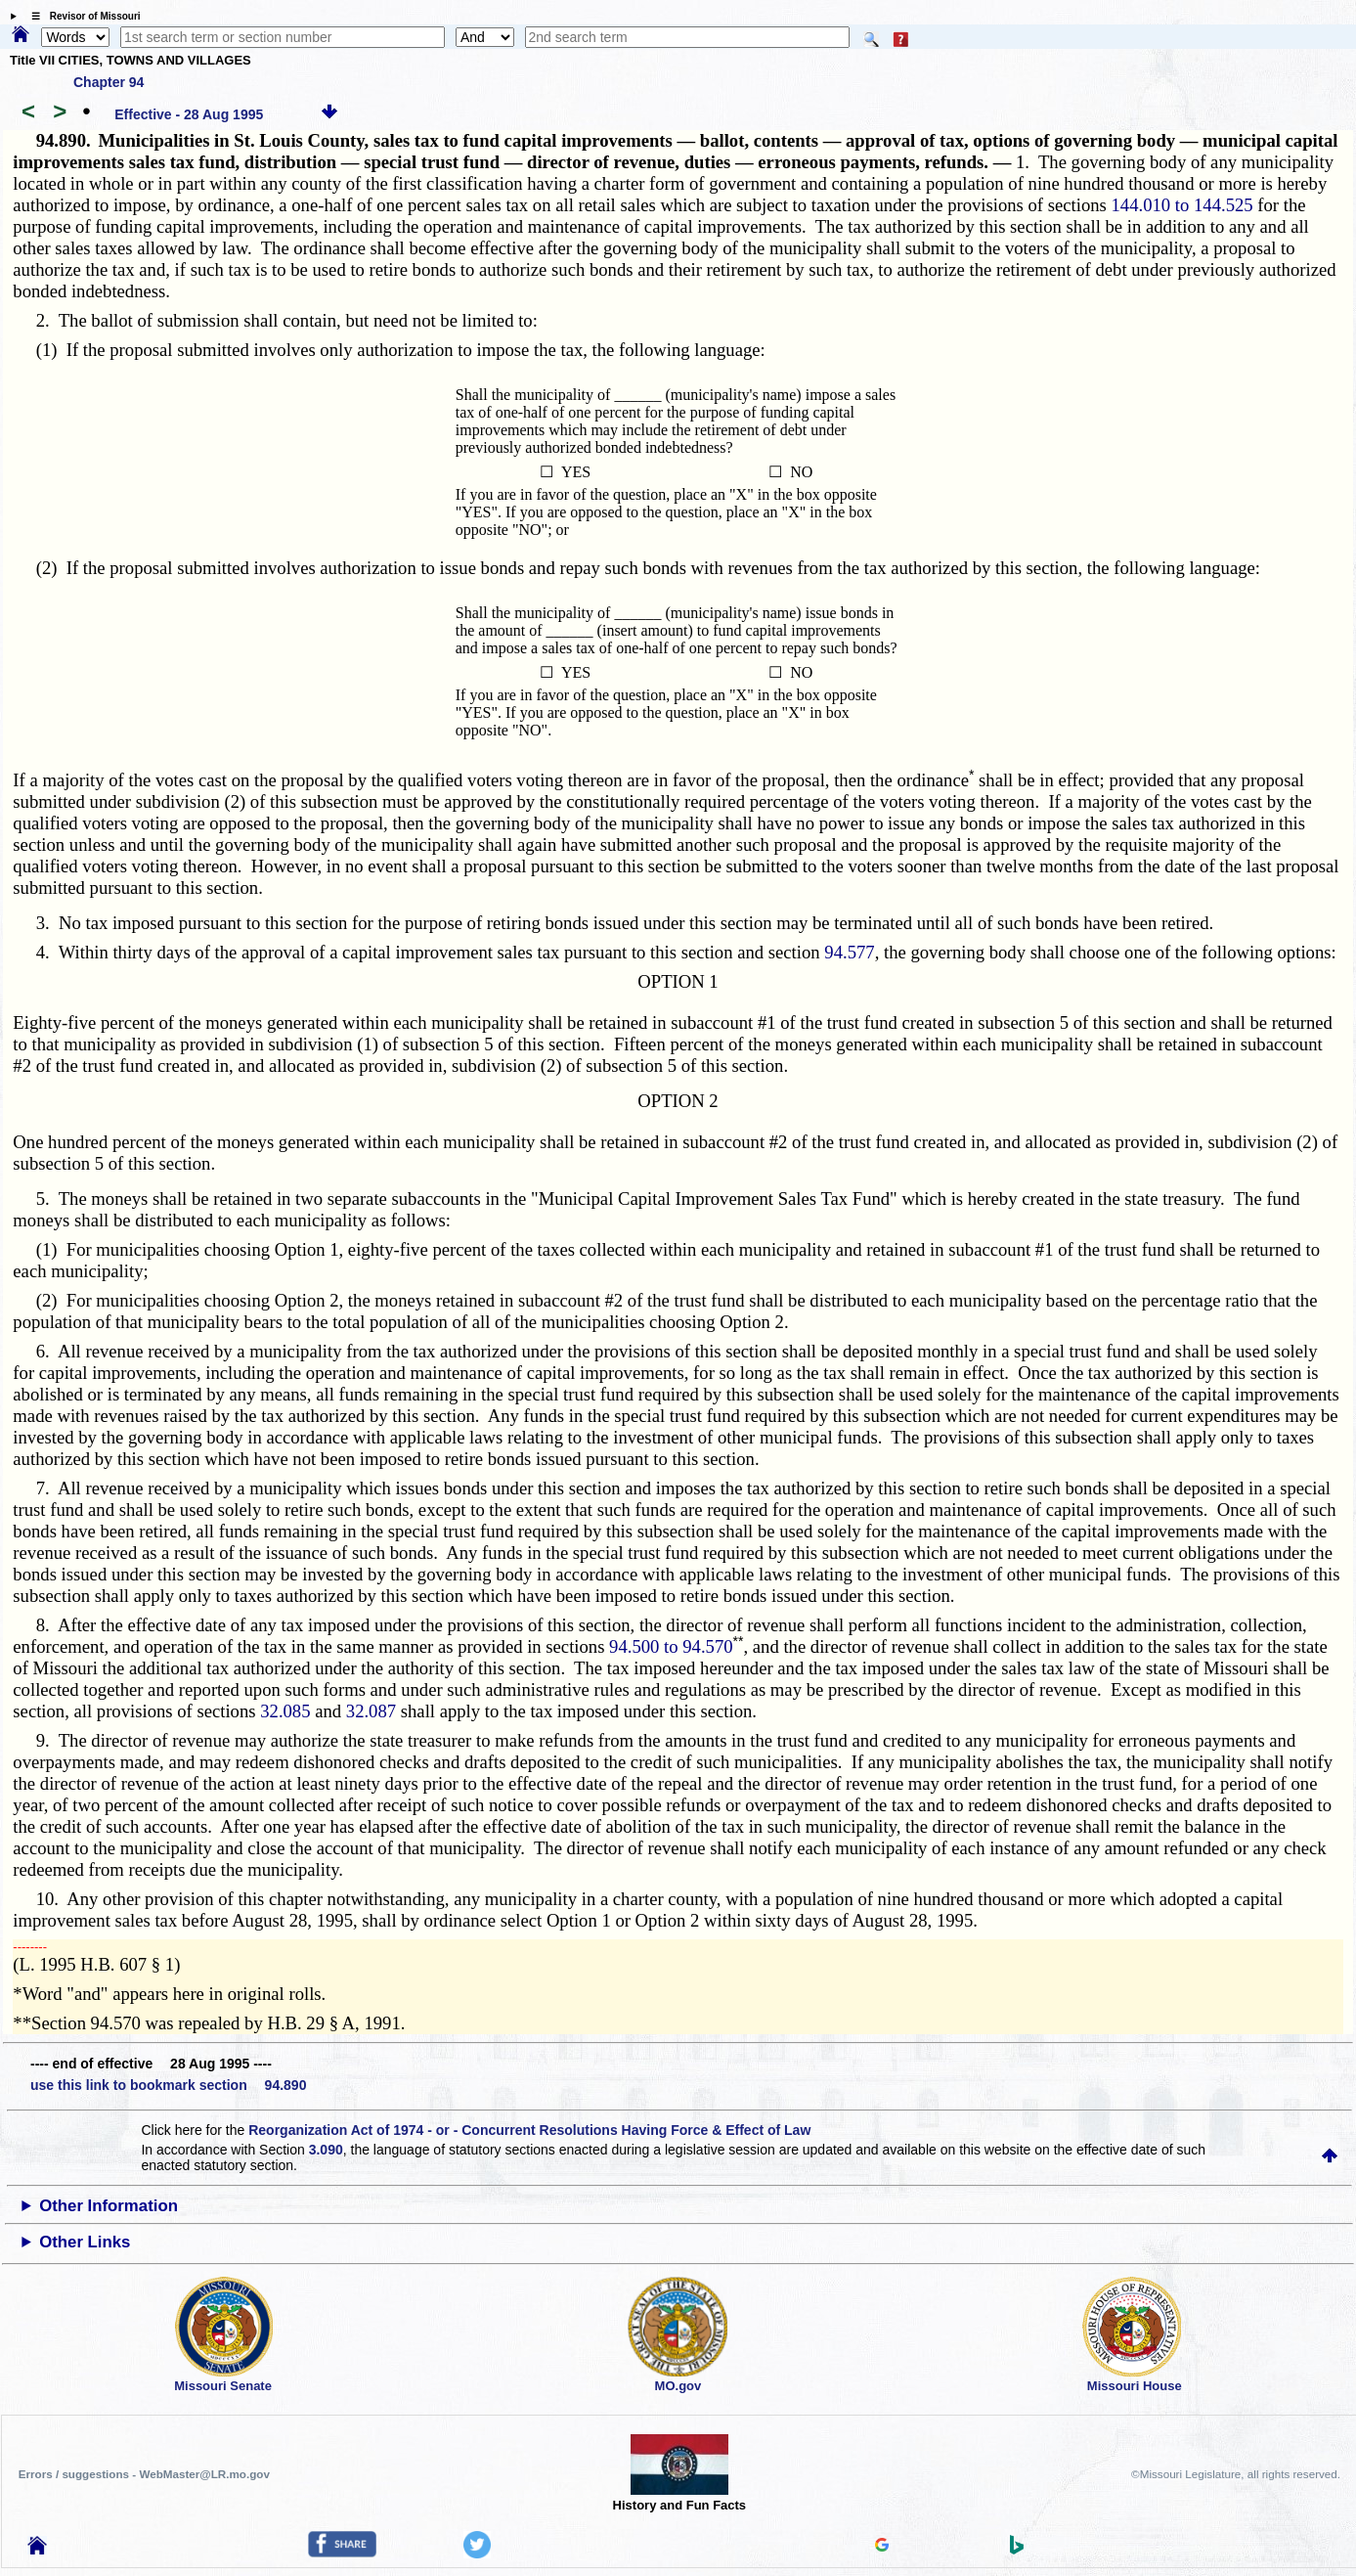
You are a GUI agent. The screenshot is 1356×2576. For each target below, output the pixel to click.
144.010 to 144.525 (1182, 205)
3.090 (326, 2149)
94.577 (849, 952)
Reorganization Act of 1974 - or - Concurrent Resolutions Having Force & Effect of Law (529, 2130)
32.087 (371, 1711)
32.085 (285, 1711)
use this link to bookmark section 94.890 (168, 2085)
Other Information (108, 2206)
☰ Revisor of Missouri (81, 16)
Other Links (84, 2242)
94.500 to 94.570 (670, 1646)
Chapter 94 (108, 82)
